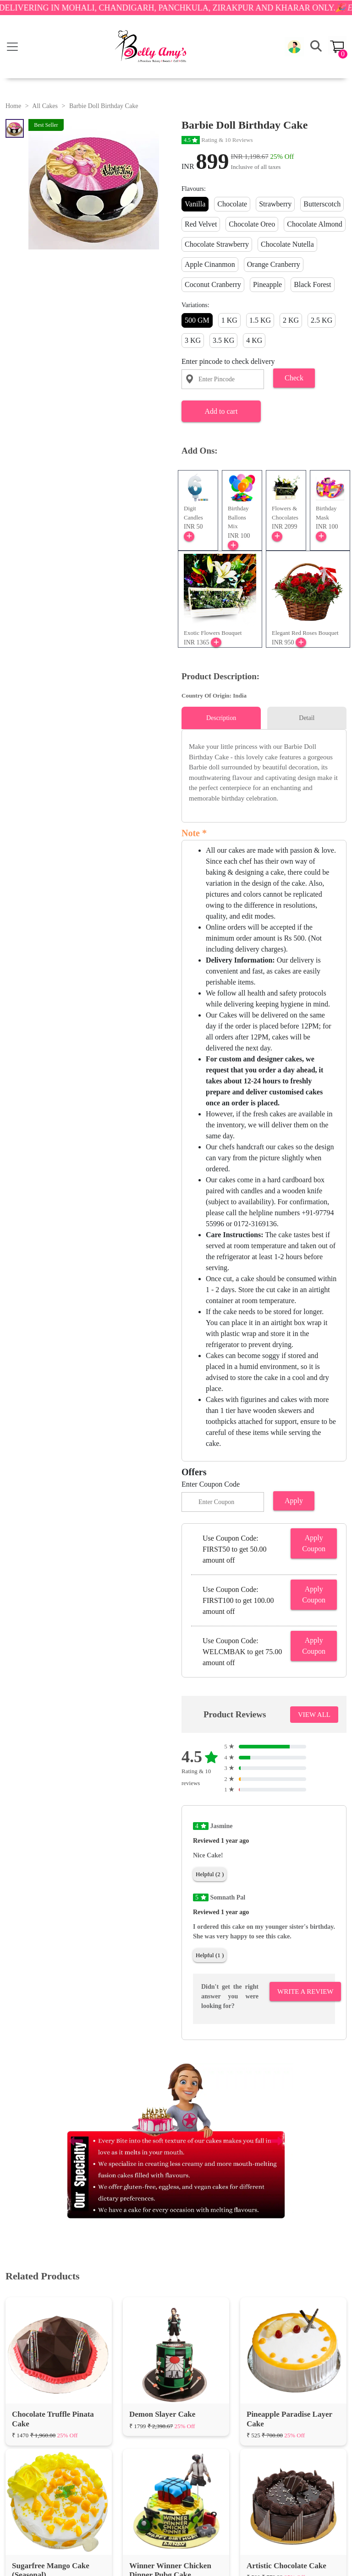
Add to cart (220, 411)
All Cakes (45, 106)
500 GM (197, 320)
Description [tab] (221, 717)
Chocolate (232, 204)
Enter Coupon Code (211, 1484)
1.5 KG (260, 320)
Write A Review (305, 1991)
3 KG (193, 340)
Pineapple (267, 284)
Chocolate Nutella (287, 244)
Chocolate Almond (314, 224)
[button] (294, 46)
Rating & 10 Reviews (217, 139)
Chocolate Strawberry (217, 244)
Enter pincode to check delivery (228, 361)
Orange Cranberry (273, 264)
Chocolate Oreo (252, 224)
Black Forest (312, 284)
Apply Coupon (313, 1543)
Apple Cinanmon (210, 264)
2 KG (291, 320)
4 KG (254, 340)
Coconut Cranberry (213, 284)
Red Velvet (201, 224)
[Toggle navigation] (12, 47)
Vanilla (195, 204)
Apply (294, 1500)
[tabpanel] (264, 772)
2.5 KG (321, 320)
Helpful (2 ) (210, 1874)
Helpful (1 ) (210, 1955)
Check (294, 378)
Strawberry (275, 204)
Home (13, 106)
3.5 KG (223, 340)
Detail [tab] (306, 717)
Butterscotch (322, 204)
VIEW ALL (314, 1714)
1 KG (229, 320)
